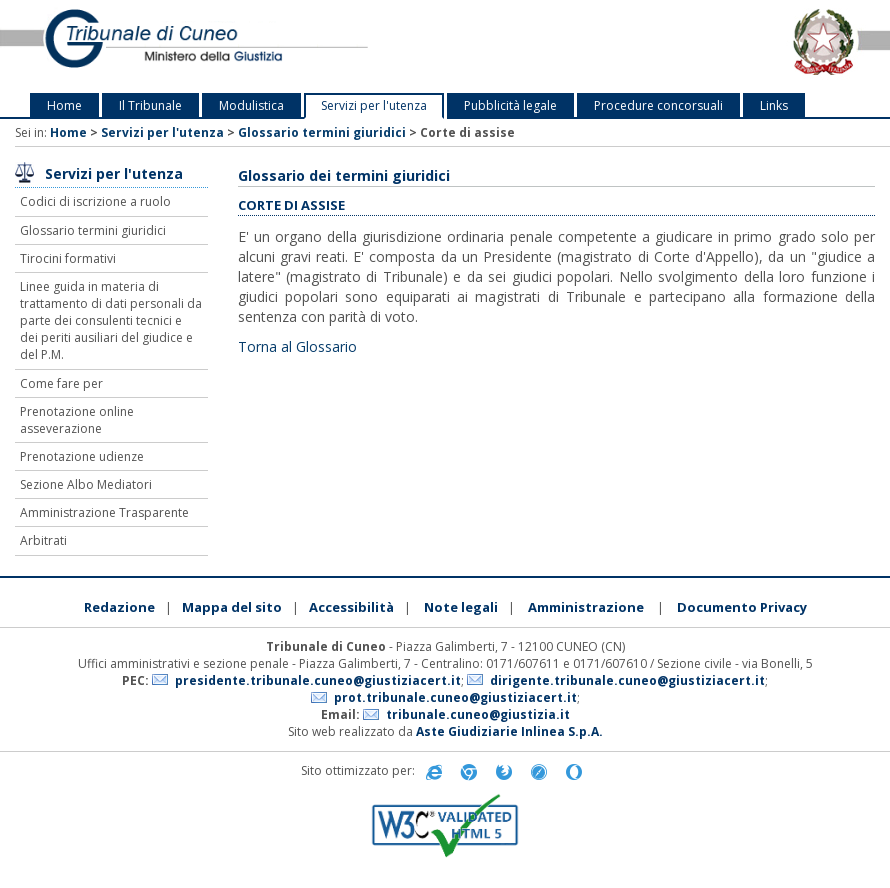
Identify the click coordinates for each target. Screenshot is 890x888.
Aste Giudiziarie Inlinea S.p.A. (509, 731)
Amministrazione (586, 607)
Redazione (119, 607)
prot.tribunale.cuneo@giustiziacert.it (455, 697)
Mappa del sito (232, 607)
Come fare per (61, 383)
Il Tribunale (150, 105)
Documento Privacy (742, 607)
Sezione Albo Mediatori (86, 484)
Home (64, 105)
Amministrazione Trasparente (104, 512)
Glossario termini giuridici (322, 132)
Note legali (461, 607)
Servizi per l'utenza (374, 105)
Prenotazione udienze (82, 456)
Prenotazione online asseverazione (77, 420)
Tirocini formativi (68, 258)
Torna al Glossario (297, 346)
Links (774, 105)
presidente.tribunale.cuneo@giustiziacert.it (318, 680)
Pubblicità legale (510, 105)
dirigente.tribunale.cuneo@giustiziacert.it (627, 680)
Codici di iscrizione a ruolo (95, 201)
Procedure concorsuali (658, 105)
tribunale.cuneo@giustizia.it (478, 714)
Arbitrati (43, 540)
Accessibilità (351, 607)
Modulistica (251, 105)
